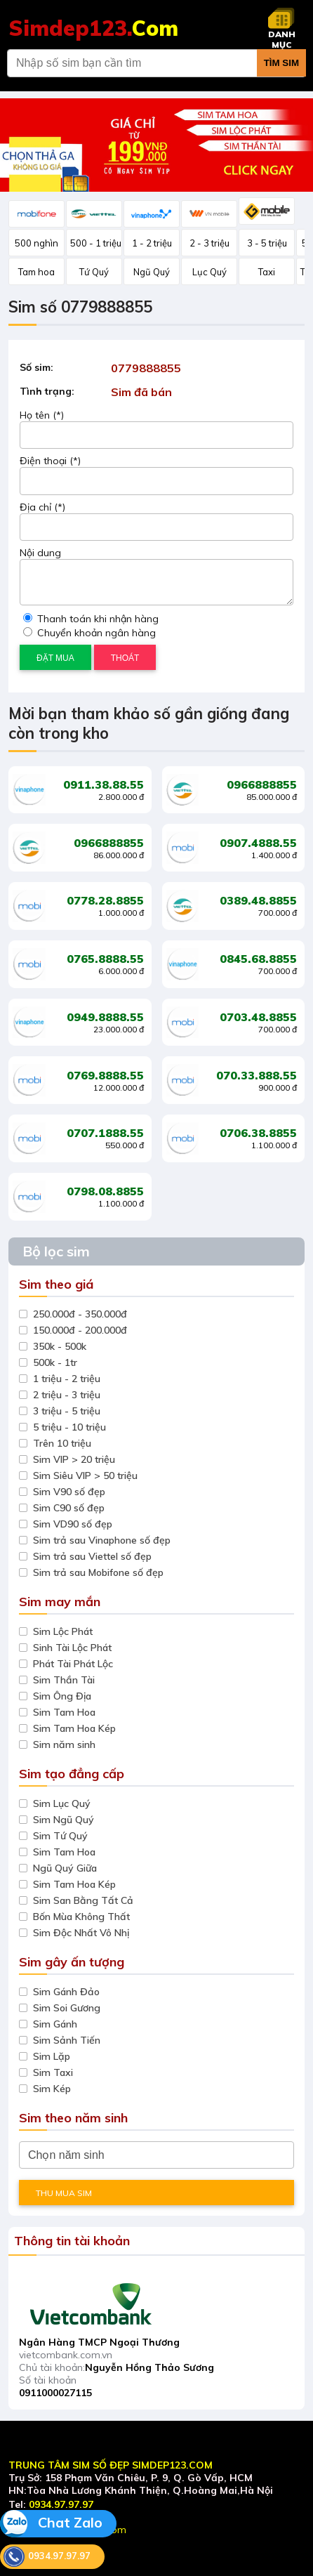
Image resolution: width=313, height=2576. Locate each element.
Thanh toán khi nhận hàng (91, 618)
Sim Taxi (53, 2072)
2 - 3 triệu (209, 243)
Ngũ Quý (151, 271)
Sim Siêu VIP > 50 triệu (85, 1475)
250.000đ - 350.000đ (80, 1314)
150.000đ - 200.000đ (80, 1330)
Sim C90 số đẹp (69, 1507)
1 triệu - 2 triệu (66, 1378)
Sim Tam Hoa (64, 1712)
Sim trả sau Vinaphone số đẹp (102, 1540)
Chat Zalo (51, 2523)
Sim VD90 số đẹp (72, 1524)
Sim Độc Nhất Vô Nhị (81, 1932)
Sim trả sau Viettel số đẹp (92, 1556)
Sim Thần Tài (64, 1680)
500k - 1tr (55, 1362)
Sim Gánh (55, 2024)
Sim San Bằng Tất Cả (83, 1900)
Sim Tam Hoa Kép (74, 1728)
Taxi (266, 271)
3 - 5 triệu (267, 243)
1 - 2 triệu (152, 243)
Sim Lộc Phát (63, 1631)
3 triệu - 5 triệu (66, 1411)
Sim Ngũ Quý (63, 1819)
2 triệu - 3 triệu (66, 1394)
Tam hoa (36, 271)
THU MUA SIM (64, 2193)
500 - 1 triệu (95, 243)
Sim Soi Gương (66, 2008)
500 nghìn (36, 243)
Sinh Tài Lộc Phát (72, 1647)
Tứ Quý (94, 271)
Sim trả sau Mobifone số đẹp (98, 1572)
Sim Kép (52, 2088)
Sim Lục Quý (62, 1803)
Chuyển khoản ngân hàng (89, 632)
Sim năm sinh (64, 1744)
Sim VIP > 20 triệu (74, 1459)
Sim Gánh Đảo (66, 1991)
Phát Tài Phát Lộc (73, 1663)
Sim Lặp (51, 2056)
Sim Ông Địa (62, 1696)
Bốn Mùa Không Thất (81, 1916)
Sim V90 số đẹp (69, 1491)
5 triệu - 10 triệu (69, 1427)
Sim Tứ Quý (60, 1835)
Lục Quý (209, 271)
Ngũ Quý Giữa (65, 1868)
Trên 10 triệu (62, 1443)
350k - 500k (59, 1346)
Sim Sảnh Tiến (66, 2040)
